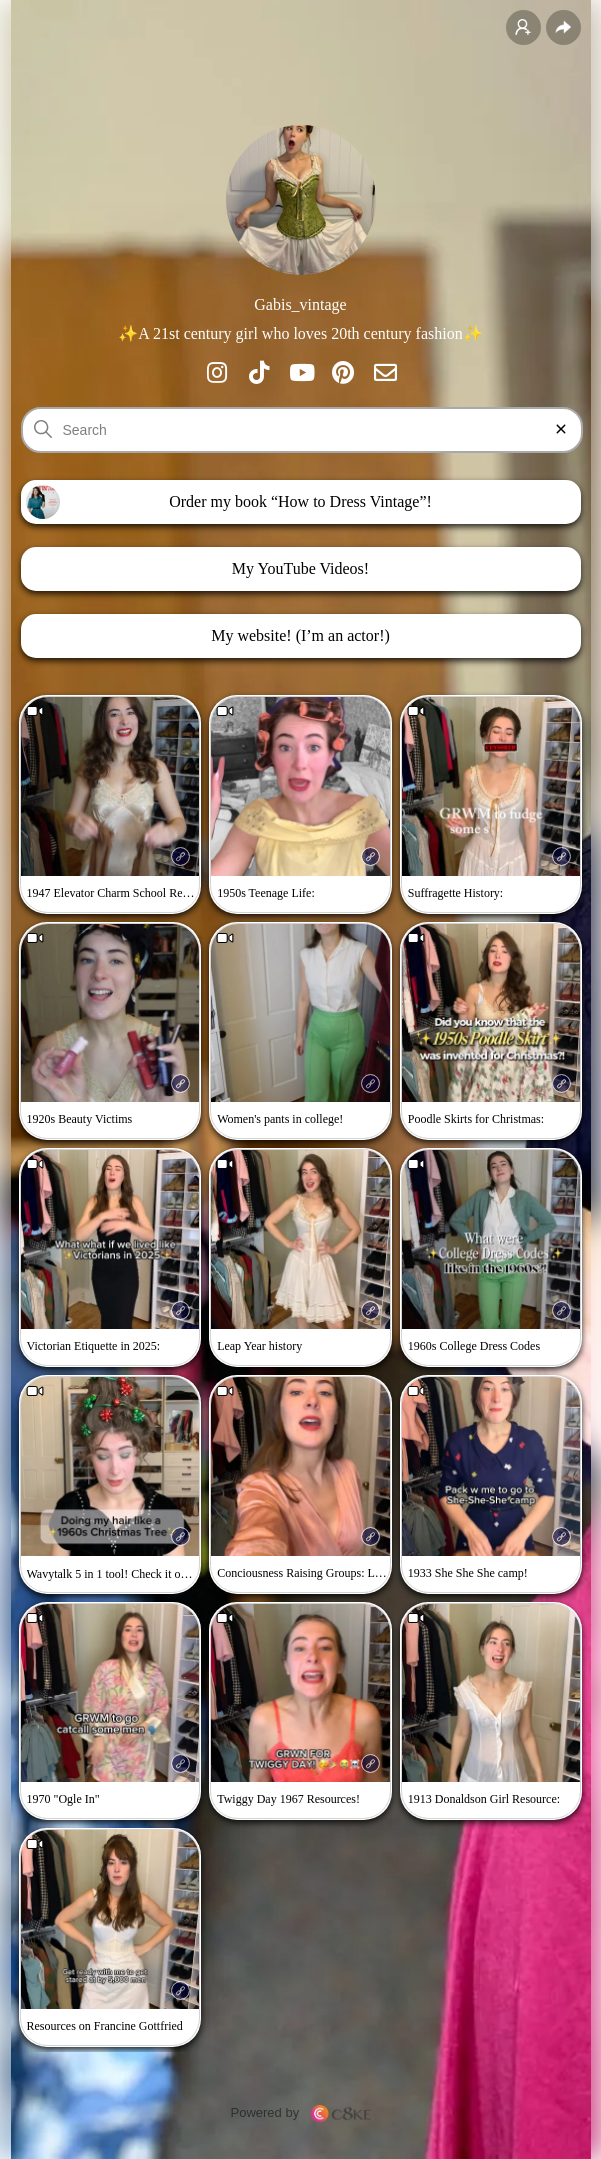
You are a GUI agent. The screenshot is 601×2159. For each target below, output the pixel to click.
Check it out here (172, 1573)
